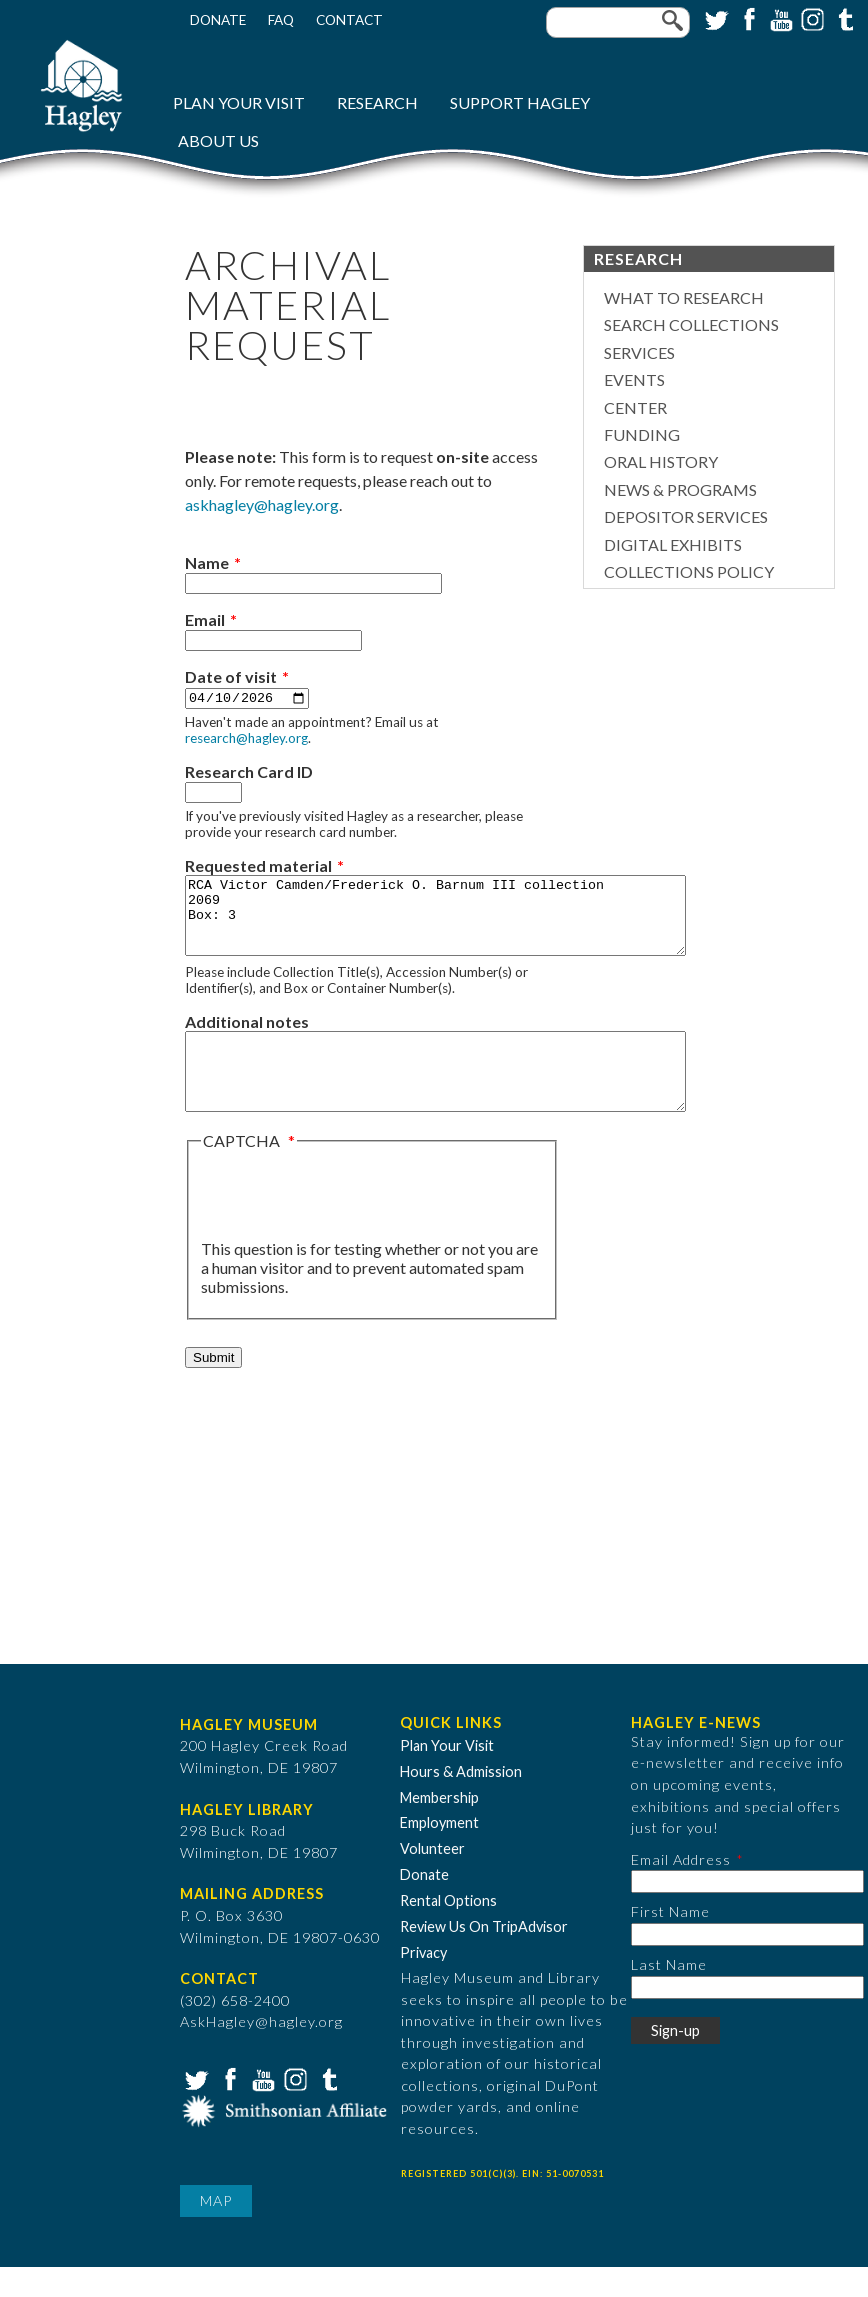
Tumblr (843, 18)
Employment (439, 1853)
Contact (349, 20)
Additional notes (247, 1037)
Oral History (661, 461)
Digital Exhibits (673, 544)
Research (377, 102)
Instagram (811, 18)
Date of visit (231, 676)
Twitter (715, 18)
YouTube (779, 18)
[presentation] (353, 1226)
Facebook (747, 18)
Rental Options (448, 1931)
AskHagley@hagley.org (261, 2052)
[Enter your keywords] (618, 22)
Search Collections (691, 324)
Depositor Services (686, 516)
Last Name (669, 1995)
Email (205, 619)
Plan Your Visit (239, 102)
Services (639, 352)
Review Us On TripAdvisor (484, 1957)
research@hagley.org (246, 739)
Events (634, 379)
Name (207, 562)
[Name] (313, 583)
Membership (439, 1827)
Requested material (258, 866)
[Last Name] (747, 2017)
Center (635, 407)
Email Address (681, 1890)
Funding (642, 434)
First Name (670, 1942)
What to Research (684, 297)
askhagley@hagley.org (262, 504)
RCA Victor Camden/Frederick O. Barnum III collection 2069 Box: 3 (465, 924)
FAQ (281, 20)
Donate (218, 20)
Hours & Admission (461, 1802)
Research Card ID (249, 772)
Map (216, 2231)
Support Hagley (520, 102)
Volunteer (432, 1879)
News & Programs (680, 489)
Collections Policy (689, 571)
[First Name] (747, 1965)
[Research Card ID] (213, 793)
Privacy (423, 1983)
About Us (218, 140)
